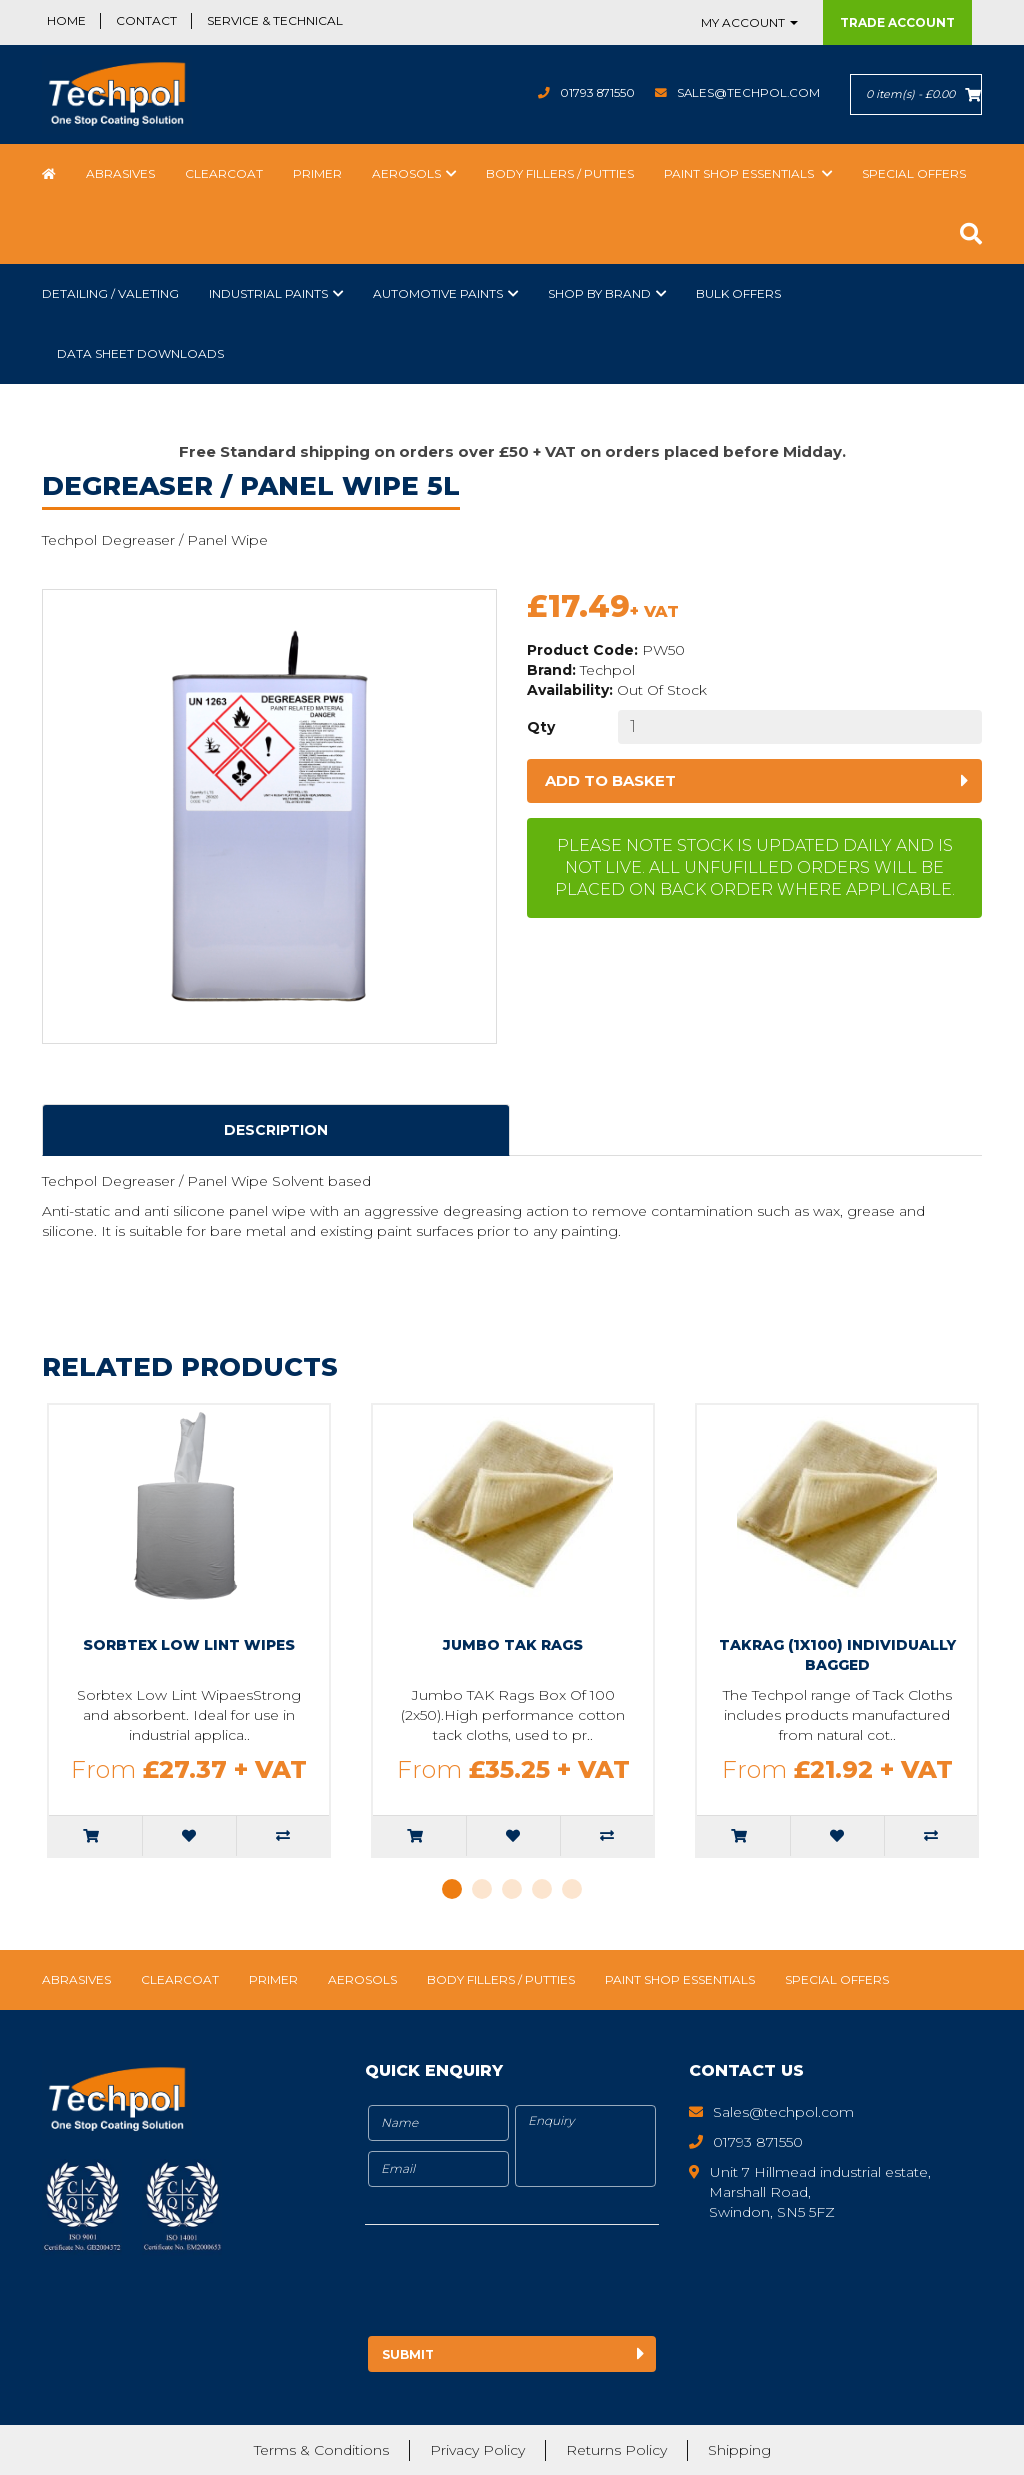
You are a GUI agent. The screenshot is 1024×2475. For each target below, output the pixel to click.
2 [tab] (482, 1889)
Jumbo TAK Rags (513, 1645)
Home (66, 20)
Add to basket (610, 780)
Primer (317, 173)
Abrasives (120, 173)
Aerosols (406, 173)
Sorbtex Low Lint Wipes (189, 1645)
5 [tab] (572, 1889)
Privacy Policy (477, 2450)
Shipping (739, 2450)
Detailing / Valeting (110, 293)
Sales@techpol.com (747, 92)
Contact (146, 20)
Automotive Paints (438, 293)
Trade (897, 22)
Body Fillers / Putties (560, 173)
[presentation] (532, 2284)
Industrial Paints (268, 293)
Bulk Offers (738, 293)
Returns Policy (616, 2450)
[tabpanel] (189, 1630)
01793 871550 (594, 92)
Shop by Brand (599, 293)
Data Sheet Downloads (140, 353)
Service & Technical (275, 20)
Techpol (607, 670)
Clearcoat (224, 173)
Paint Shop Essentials (740, 173)
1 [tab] (452, 1889)
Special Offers (914, 173)
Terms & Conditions (321, 2450)
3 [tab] (512, 1889)
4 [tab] (542, 1889)
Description (276, 1130)
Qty (541, 727)
